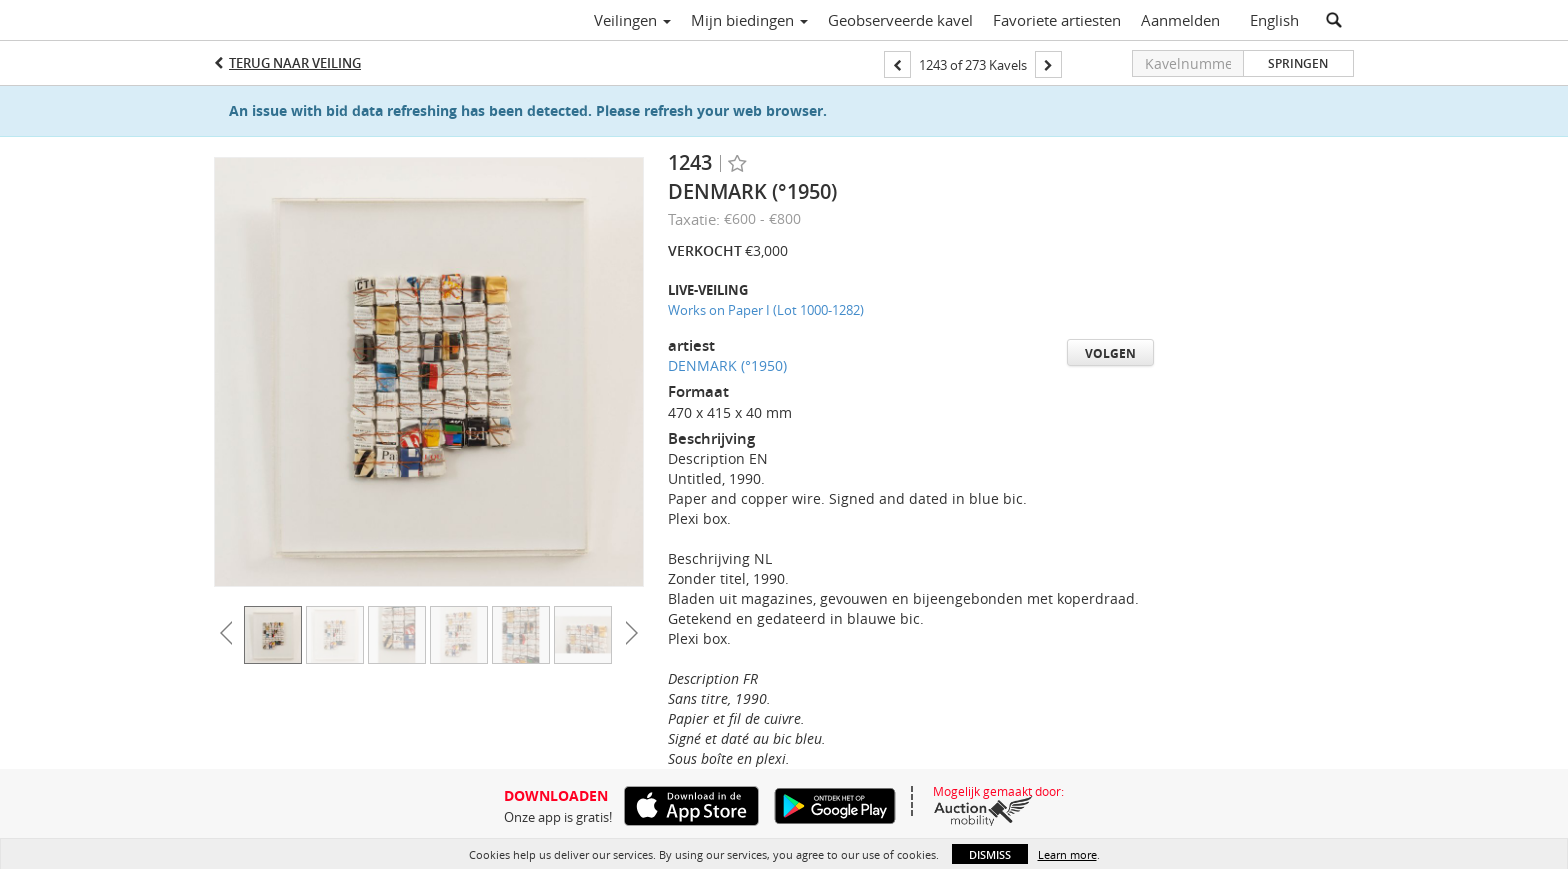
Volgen (1110, 353)
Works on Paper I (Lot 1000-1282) (766, 310)
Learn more (1067, 854)
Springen (1298, 63)
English (1274, 20)
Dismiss (990, 854)
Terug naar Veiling (295, 63)
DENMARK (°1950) (727, 365)
